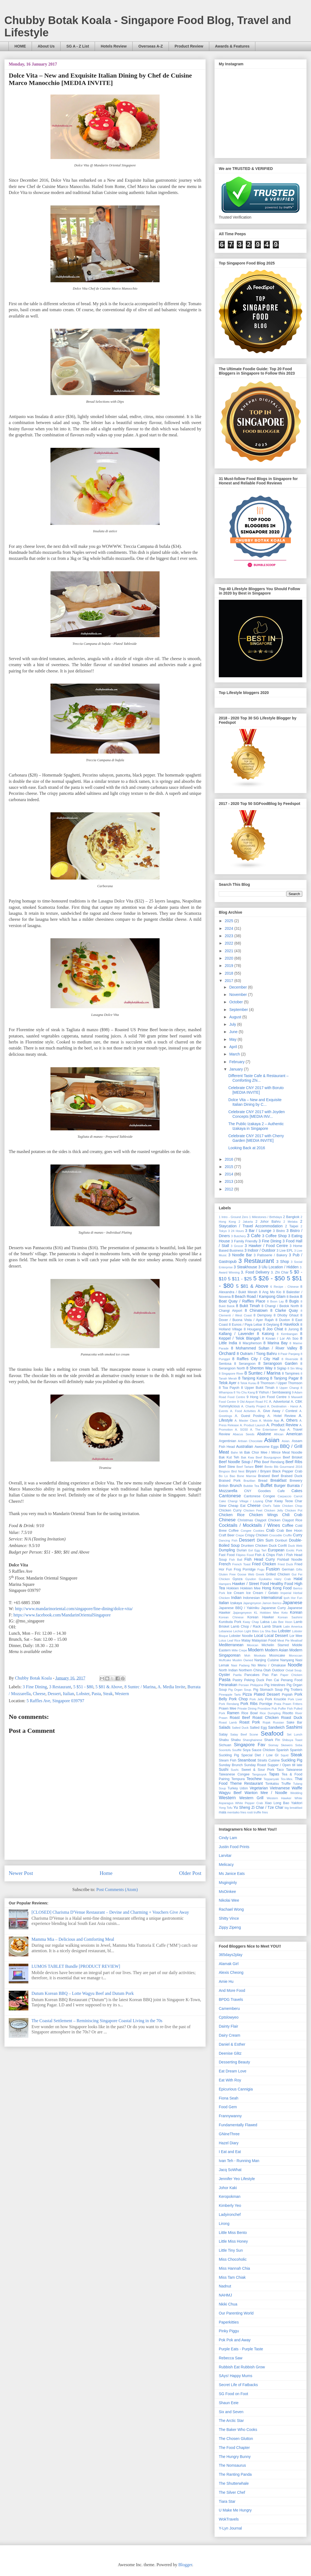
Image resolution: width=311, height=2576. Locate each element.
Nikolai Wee (229, 1900)
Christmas (245, 1520)
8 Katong (265, 1333)
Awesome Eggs (267, 1447)
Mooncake (277, 1655)
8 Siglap (280, 1368)
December (238, 987)
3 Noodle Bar (240, 1255)
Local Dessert (276, 1635)
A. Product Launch (252, 1425)
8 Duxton (283, 1320)
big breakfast (293, 1807)
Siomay (273, 1745)
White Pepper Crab (249, 1803)
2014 (229, 1174)
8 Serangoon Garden (278, 1363)
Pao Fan (269, 1675)
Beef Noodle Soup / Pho (240, 1462)
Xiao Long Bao (277, 1803)
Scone (253, 1734)
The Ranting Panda (235, 2474)
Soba (298, 1745)
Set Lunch (294, 1734)
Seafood (272, 1733)
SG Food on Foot (233, 2394)
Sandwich (276, 1727)
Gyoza (237, 1579)
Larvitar (225, 1855)
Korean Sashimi (290, 1617)
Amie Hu (226, 1981)
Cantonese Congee (259, 1496)
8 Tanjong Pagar (284, 1378)
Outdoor (278, 1670)
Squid (285, 1755)
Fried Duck (285, 1564)
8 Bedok (292, 1297)
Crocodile (275, 1535)
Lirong (224, 2223)
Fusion (273, 1569)
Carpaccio (284, 1496)
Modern (256, 1649)
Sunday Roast (255, 1765)
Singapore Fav (249, 1744)
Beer (259, 1466)
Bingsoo (224, 1471)
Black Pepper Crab (287, 1471)
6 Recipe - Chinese (284, 1286)
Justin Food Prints (234, 1847)
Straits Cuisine (269, 1760)
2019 (229, 965)
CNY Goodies (257, 1491)
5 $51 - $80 (83, 1686)
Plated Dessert (267, 1694)
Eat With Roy (230, 2080)
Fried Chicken (264, 1564)
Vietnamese (280, 1788)
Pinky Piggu (229, 2331)
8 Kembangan (287, 1334)
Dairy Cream (229, 2035)
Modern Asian (276, 1650)
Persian (244, 1685)
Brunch (236, 1485)
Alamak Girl (228, 1964)
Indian (236, 1597)
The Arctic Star (231, 2420)
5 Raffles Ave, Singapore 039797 (55, 1700)
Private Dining (246, 1708)
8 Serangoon (245, 1364)
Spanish (282, 1750)
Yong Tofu (225, 1807)
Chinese (227, 1519)
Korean (296, 1612)
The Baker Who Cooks (238, 2429)
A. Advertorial (279, 1402)
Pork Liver (295, 1699)
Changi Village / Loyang (245, 1501)
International (271, 1597)
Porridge (265, 1704)
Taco (280, 1770)
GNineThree (229, 2134)
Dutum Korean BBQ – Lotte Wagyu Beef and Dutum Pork (82, 1993)
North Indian (228, 1670)
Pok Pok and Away (234, 2340)
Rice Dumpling (270, 1713)
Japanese (292, 1602)
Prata (277, 1703)
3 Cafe (254, 1235)
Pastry (238, 1680)
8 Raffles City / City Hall (255, 1359)
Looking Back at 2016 (246, 1148)
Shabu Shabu (230, 1740)
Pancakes (251, 1675)
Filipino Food (245, 1555)
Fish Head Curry (259, 1559)
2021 (229, 951)
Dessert (54, 1693)
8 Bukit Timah (248, 1306)
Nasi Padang (240, 1665)
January (236, 1069)
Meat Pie (283, 1640)
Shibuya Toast (292, 1740)
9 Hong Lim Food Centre (267, 1397)
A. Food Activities (243, 1411)
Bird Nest (237, 1471)
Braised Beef (268, 1476)
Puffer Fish (285, 1708)
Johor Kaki (228, 2188)
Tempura (238, 1779)
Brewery (296, 1481)
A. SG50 (241, 1429)
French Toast (241, 1564)
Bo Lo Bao (227, 1476)
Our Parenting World (236, 2313)
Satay (223, 1734)
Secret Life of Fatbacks (238, 2385)
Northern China (250, 1670)
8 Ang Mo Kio (270, 1292)
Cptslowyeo (228, 2017)
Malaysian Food (264, 1640)
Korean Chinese (231, 1617)
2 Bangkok (291, 1217)
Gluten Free (227, 1574)
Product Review (189, 46)
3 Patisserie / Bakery (270, 1255)
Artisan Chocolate (250, 1441)
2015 (229, 1167)
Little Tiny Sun (231, 2250)
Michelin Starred (275, 1645)
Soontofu (225, 1750)
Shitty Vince (229, 1918)
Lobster (82, 1693)
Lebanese (225, 1631)
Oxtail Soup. (294, 1670)
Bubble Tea (251, 1485)
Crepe (240, 1535)
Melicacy (226, 1864)
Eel (251, 1550)
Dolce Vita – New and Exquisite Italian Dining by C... (255, 1102)
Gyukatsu (265, 1579)
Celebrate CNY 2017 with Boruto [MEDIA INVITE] (256, 1090)
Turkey (233, 1788)
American (294, 1434)
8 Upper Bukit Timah (257, 1388)
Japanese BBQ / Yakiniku (239, 1608)
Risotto (287, 1713)
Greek (260, 1574)
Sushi (223, 1769)
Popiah (287, 1694)
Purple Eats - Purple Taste (241, 2349)
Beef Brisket (292, 1457)
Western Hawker (279, 1798)
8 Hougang (252, 1329)
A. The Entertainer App (267, 1429)
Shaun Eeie (228, 2403)
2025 (229, 921)
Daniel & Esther (232, 2044)
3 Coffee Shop (274, 1236)
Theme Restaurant (246, 1783)
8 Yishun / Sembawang (273, 1392)
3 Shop (282, 1261)
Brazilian (249, 1480)
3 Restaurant (60, 1686)
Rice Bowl (249, 1713)
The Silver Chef (232, 2492)
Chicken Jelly (273, 1510)
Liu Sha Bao (268, 1631)
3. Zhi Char (280, 1272)
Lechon (238, 1631)
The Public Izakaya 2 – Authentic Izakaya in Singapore (256, 1126)
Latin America (292, 1626)
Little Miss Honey (233, 2241)
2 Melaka (290, 1221)
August (235, 1017)
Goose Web (245, 1574)
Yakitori (296, 1803)
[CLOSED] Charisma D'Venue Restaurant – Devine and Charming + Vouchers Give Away (110, 1912)
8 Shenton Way (259, 1368)
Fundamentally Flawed (238, 2125)
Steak (108, 1693)
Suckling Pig (291, 1760)
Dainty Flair (228, 2026)
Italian (68, 1693)
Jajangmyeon (252, 1603)
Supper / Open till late (285, 1765)
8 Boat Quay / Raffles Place (260, 1298)
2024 (229, 928)
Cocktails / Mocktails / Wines (249, 1525)
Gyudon (250, 1579)
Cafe (281, 1491)
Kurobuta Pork (230, 1622)
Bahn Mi (237, 1452)
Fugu (260, 1569)
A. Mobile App (269, 1420)
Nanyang (287, 1660)
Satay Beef (238, 1734)
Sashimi (294, 1727)
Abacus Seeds (244, 1434)
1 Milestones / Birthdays (265, 1217)
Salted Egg (258, 1728)
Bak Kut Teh (229, 1457)
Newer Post (21, 1873)
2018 (229, 973)
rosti (250, 1812)
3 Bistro (279, 1231)
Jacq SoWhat (230, 2170)
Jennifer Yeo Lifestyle (237, 2179)
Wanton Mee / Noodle (265, 1792)
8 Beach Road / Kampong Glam (259, 1296)
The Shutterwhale (234, 2483)
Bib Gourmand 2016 (288, 1466)
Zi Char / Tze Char (267, 1807)
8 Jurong (292, 1329)
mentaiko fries (236, 1812)
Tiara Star (227, 2501)
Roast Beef (240, 1717)
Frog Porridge (245, 1569)
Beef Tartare (245, 1466)
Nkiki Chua (228, 2304)
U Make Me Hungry (235, 2510)
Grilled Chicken (278, 1574)
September (239, 1009)
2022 (229, 943)
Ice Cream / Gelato (262, 1593)
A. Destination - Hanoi (282, 1406)
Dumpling (227, 1550)
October (236, 1002)
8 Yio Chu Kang (244, 1392)
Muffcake (225, 1660)
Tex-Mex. (287, 1779)
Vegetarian (259, 1788)
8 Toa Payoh (229, 1388)
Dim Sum (265, 1540)
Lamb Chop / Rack (246, 1626)
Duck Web (295, 1545)
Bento (269, 1466)
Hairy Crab (282, 1579)
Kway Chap (251, 1622)
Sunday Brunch (231, 1765)
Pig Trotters (293, 1690)
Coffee (287, 1525)
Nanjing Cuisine (266, 1660)
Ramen (233, 1713)
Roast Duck (291, 1717)
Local (258, 1635)
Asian (271, 1440)
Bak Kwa (247, 1457)
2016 (229, 1159)
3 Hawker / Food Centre (266, 1245)
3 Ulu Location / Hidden (278, 1267)
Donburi (281, 1540)
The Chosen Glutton (236, 2438)
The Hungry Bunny (235, 2456)
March (235, 1054)
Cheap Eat (236, 1506)
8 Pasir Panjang (289, 1353)
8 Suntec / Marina (140, 1686)
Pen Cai (272, 1680)
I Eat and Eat (230, 2151)
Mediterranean (231, 1645)
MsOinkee (227, 1891)
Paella (237, 1675)
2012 (229, 1189)
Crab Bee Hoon (289, 1531)
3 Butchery (238, 1236)
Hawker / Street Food (250, 1583)
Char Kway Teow (279, 1501)
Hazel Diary (228, 2143)
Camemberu (229, 2008)
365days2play (230, 1954)
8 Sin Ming (295, 1368)
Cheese (39, 1693)
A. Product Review (282, 1425)
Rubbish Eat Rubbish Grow (242, 2367)
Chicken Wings (263, 1515)
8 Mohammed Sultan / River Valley (264, 1348)
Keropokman (229, 2196)
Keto (284, 1612)
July (233, 1024)
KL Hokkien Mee (266, 1612)
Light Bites (251, 1631)
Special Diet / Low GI (259, 1755)
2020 (229, 958)
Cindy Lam (228, 1838)
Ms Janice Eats (232, 1873)
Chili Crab (292, 1515)
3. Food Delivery (255, 1272)
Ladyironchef (230, 2214)
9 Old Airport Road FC (252, 1401)
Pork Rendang (229, 1703)
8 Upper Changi (287, 1387)
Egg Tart (260, 1550)
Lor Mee (295, 1636)
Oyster (224, 1674)
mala (222, 1812)
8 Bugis (292, 1301)
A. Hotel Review (281, 1416)
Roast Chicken (265, 1717)
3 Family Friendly (244, 1241)
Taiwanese (294, 1770)
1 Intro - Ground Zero (233, 1217)
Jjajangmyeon (242, 1612)
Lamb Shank (272, 1626)
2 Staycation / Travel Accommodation (260, 1223)
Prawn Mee (227, 1708)
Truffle (286, 1784)
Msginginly (228, 1882)
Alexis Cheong (231, 1972)
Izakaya (236, 1603)
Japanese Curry (273, 1608)
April (233, 1047)
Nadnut (225, 2286)
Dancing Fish (228, 1540)
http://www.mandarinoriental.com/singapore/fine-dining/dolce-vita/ (74, 1608)
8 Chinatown (256, 1310)
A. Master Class (246, 1420)
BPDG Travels (231, 1999)
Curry (297, 1535)
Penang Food (291, 1680)
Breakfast (278, 1480)
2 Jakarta (245, 1221)
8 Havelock (289, 1324)
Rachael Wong (231, 1909)
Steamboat (247, 1760)
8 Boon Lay (275, 1301)
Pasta (96, 1693)
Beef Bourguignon (268, 1457)
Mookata (260, 1655)
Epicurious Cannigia (236, 2089)
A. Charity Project (253, 1406)
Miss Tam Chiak (232, 2277)
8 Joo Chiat (273, 1329)
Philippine (257, 1685)
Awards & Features (232, 46)
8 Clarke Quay (284, 1310)
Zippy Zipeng (230, 1927)
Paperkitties (229, 2322)
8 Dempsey (262, 1315)
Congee (246, 1530)
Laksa (265, 1622)
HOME (20, 46)
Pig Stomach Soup (268, 1690)
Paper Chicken (291, 1675)
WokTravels (229, 2519)
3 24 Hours (236, 1231)
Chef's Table (271, 1505)
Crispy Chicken (256, 1535)
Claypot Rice (292, 1520)
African (278, 1434)
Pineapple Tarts (230, 1694)
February (237, 1062)
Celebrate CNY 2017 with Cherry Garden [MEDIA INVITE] (256, 1138)
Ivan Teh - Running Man (239, 2161)
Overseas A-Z (150, 46)
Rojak (267, 1722)
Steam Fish (228, 1760)
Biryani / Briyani (258, 1471)
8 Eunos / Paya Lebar (245, 1325)
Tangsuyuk (259, 1774)
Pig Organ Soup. (240, 1689)
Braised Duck (291, 1476)
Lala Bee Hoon (281, 1622)
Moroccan (295, 1655)
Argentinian (227, 1441)
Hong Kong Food (277, 1588)
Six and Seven (231, 2412)
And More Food (232, 1990)
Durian (242, 1550)
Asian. (286, 1441)
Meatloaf (296, 1640)
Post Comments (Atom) (117, 1889)
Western (122, 1693)
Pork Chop (238, 1699)
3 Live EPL (285, 1250)
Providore (264, 1708)
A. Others (289, 1420)
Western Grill (251, 1798)
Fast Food (227, 1555)
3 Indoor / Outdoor (260, 1250)
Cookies (258, 1530)
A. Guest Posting (250, 1416)
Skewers (287, 1745)
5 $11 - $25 (240, 1278)
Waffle (297, 1788)
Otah (267, 1670)
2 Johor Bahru (267, 1222)
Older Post (190, 1873)
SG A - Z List (77, 46)
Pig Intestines (274, 1685)
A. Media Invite (171, 1686)
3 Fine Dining (35, 1686)
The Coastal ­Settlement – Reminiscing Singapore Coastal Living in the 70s (96, 2020)
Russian (278, 1722)
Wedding (296, 1793)
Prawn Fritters (292, 1703)
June (233, 1032)
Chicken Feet (252, 1510)
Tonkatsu (272, 1784)
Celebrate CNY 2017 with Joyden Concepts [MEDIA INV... (256, 1114)
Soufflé (237, 1750)
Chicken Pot (293, 1510)
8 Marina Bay (276, 1343)
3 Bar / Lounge (258, 1230)
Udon (244, 1788)
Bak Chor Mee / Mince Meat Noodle (273, 1452)
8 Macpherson (250, 1343)
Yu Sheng (242, 1807)
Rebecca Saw (230, 2358)
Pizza (247, 1694)
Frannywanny (230, 2116)
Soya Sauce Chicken (259, 1750)
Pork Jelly (257, 1699)
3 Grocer (237, 1246)
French (225, 1564)
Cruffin (287, 1535)
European (276, 1550)
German (288, 1569)
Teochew (254, 1779)
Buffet (267, 1485)
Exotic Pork (294, 1550)
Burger (280, 1485)
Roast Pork (250, 1722)
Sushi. (235, 1769)
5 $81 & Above (108, 1686)
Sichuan (225, 1745)
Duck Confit (278, 1546)
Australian (244, 1446)
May (233, 1039)
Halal (298, 1579)
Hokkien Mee (250, 1588)
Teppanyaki (271, 1779)
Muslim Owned (242, 1660)
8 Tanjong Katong (253, 1378)
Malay (246, 1640)
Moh (247, 1655)
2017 (229, 980)
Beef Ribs (293, 1462)
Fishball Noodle (289, 1560)
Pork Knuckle (275, 1699)
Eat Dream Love (232, 2071)
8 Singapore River (231, 1373)
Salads (225, 1727)
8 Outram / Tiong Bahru (257, 1353)
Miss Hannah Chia (234, 2268)
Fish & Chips (265, 1555)
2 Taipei (291, 1226)
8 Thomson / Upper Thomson (279, 1383)
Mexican (252, 1645)
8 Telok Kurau (247, 1383)
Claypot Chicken (267, 1520)
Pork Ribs (249, 1703)
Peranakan (228, 1685)
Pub (274, 1708)
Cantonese (230, 1495)
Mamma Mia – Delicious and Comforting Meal (72, 1939)
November (238, 994)
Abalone (264, 1434)
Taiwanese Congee (234, 1774)
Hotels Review (114, 46)
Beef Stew (227, 1467)
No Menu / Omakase (268, 1665)
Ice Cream (235, 1593)
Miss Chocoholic (233, 2259)
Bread (262, 1481)
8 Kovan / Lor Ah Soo (280, 1338)
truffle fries (261, 1812)
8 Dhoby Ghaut (286, 1315)
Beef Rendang (273, 1462)
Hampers (225, 1584)
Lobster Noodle (241, 1636)
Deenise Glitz (230, 2053)
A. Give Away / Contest (277, 1411)
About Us (46, 46)
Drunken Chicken (254, 1546)
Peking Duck (254, 1680)
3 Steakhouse (245, 1267)
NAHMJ (225, 2295)
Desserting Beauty (234, 2062)
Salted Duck (240, 1727)
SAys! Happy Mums (235, 2376)
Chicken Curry (230, 1510)
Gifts (299, 1569)
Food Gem (228, 2107)
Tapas (274, 1774)
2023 (229, 936)
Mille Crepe (239, 1650)
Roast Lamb (228, 1722)
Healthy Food (281, 1583)
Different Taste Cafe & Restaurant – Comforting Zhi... (258, 1078)
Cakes (296, 1491)
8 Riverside (290, 1359)
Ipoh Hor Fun (293, 1597)
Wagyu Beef (230, 1792)
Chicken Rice (232, 1515)
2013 (229, 1181)
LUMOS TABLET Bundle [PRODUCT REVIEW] (75, 1966)
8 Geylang (271, 1325)
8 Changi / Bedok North (280, 1306)
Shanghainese (252, 1740)
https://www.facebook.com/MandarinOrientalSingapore (61, 1615)
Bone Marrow (246, 1476)
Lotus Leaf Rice (229, 1640)
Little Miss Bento (233, 2232)
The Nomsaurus (232, 2465)
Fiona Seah (228, 2098)
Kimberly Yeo (230, 2205)
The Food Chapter (234, 2447)
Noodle (295, 1665)
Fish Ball (235, 1559)
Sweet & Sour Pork (257, 1770)
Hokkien (232, 1588)
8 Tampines (291, 1373)
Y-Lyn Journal (230, 2528)
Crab (270, 1530)
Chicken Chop (292, 1505)
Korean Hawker (260, 1617)
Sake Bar (294, 1722)
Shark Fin (272, 1740)
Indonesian (251, 1598)
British (223, 1486)
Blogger (185, 2564)
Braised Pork (230, 1481)
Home (106, 1873)
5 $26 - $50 (269, 1278)
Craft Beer (227, 1535)
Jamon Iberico (272, 1603)
